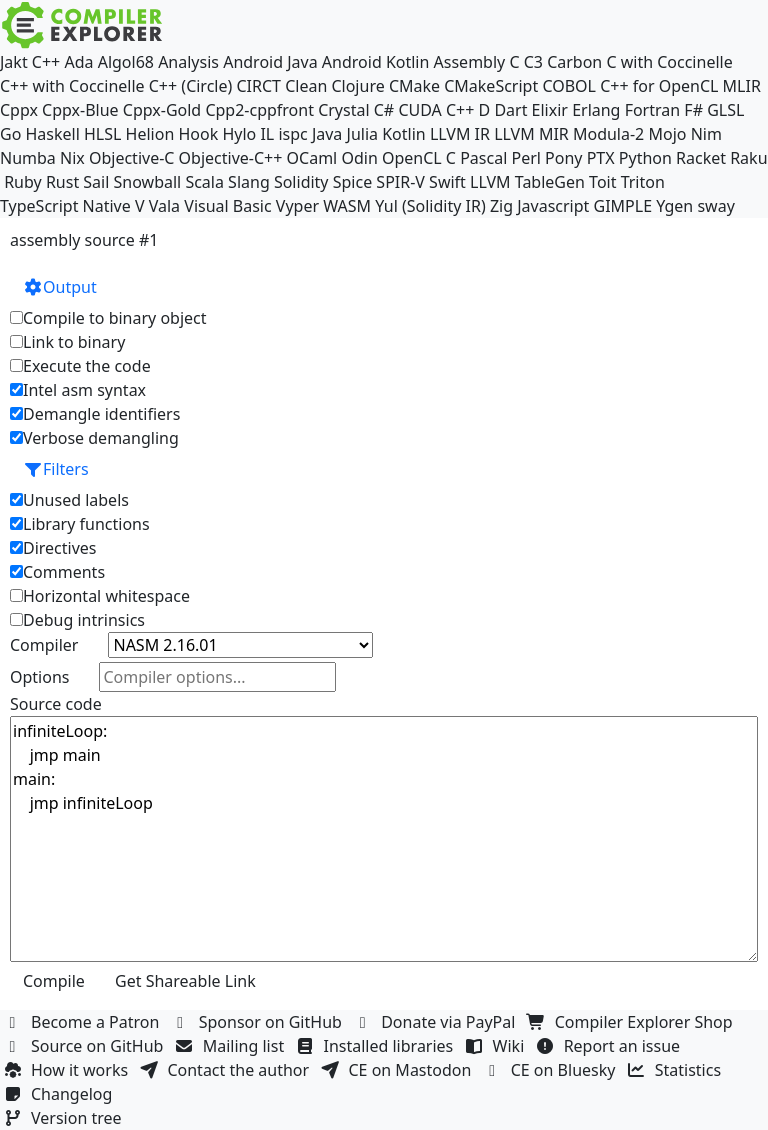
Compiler (44, 645)
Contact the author (226, 1070)
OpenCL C (419, 158)
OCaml (312, 158)
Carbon (574, 62)
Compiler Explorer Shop (632, 1022)
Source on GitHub (86, 1046)
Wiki (497, 1046)
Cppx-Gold (162, 110)
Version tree (65, 1118)
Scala (204, 182)
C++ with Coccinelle (72, 86)
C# (384, 110)
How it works (68, 1070)
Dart (510, 110)
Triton (643, 182)
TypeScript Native (65, 206)
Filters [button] (56, 469)
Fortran (653, 110)
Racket (701, 158)
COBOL (569, 86)
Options (39, 677)
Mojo (667, 134)
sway (715, 206)
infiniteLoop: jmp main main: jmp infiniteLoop (384, 839)
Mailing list (232, 1046)
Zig (501, 206)
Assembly (470, 62)
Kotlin (404, 134)
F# (693, 110)
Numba (28, 158)
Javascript (553, 206)
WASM (347, 206)
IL (267, 134)
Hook (198, 134)
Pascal (483, 158)
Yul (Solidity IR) (430, 206)
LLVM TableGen (527, 182)
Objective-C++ (231, 158)
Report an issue (611, 1046)
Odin (359, 158)
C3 (533, 62)
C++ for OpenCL (659, 86)
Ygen (674, 206)
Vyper (297, 206)
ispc (292, 134)
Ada (78, 62)
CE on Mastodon (398, 1070)
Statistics (677, 1070)
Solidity (301, 182)
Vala (164, 206)
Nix (72, 158)
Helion (150, 134)
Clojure (357, 86)
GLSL (725, 110)
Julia (363, 134)
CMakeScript (491, 86)
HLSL (102, 134)
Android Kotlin (376, 62)
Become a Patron (84, 1022)
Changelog (60, 1094)
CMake (414, 86)
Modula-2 (608, 134)
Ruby (23, 182)
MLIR (742, 86)
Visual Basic (227, 206)
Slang (249, 182)
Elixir (550, 110)
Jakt (14, 62)
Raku (748, 158)
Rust (62, 182)
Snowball (148, 182)
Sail (96, 182)
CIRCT (258, 86)
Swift (447, 182)
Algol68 (126, 62)
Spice (352, 182)
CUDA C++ (436, 110)
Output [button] (60, 287)
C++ (46, 62)
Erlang (596, 110)
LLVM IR (460, 134)
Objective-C (132, 158)
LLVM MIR (531, 134)
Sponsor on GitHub (259, 1022)
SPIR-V (400, 182)
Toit (602, 182)
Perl (525, 158)
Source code (56, 704)
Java (327, 134)
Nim (706, 134)
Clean (306, 86)
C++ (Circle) (191, 86)
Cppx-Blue (80, 110)
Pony (563, 158)
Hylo (239, 134)
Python (645, 158)
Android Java (270, 62)
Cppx (19, 110)
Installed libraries (376, 1046)
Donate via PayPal (437, 1022)
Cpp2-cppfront (259, 110)
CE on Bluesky (552, 1070)
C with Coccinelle (669, 62)
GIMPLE (623, 206)
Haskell (53, 134)
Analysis (188, 62)
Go (10, 134)
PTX (601, 158)
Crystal (343, 110)
